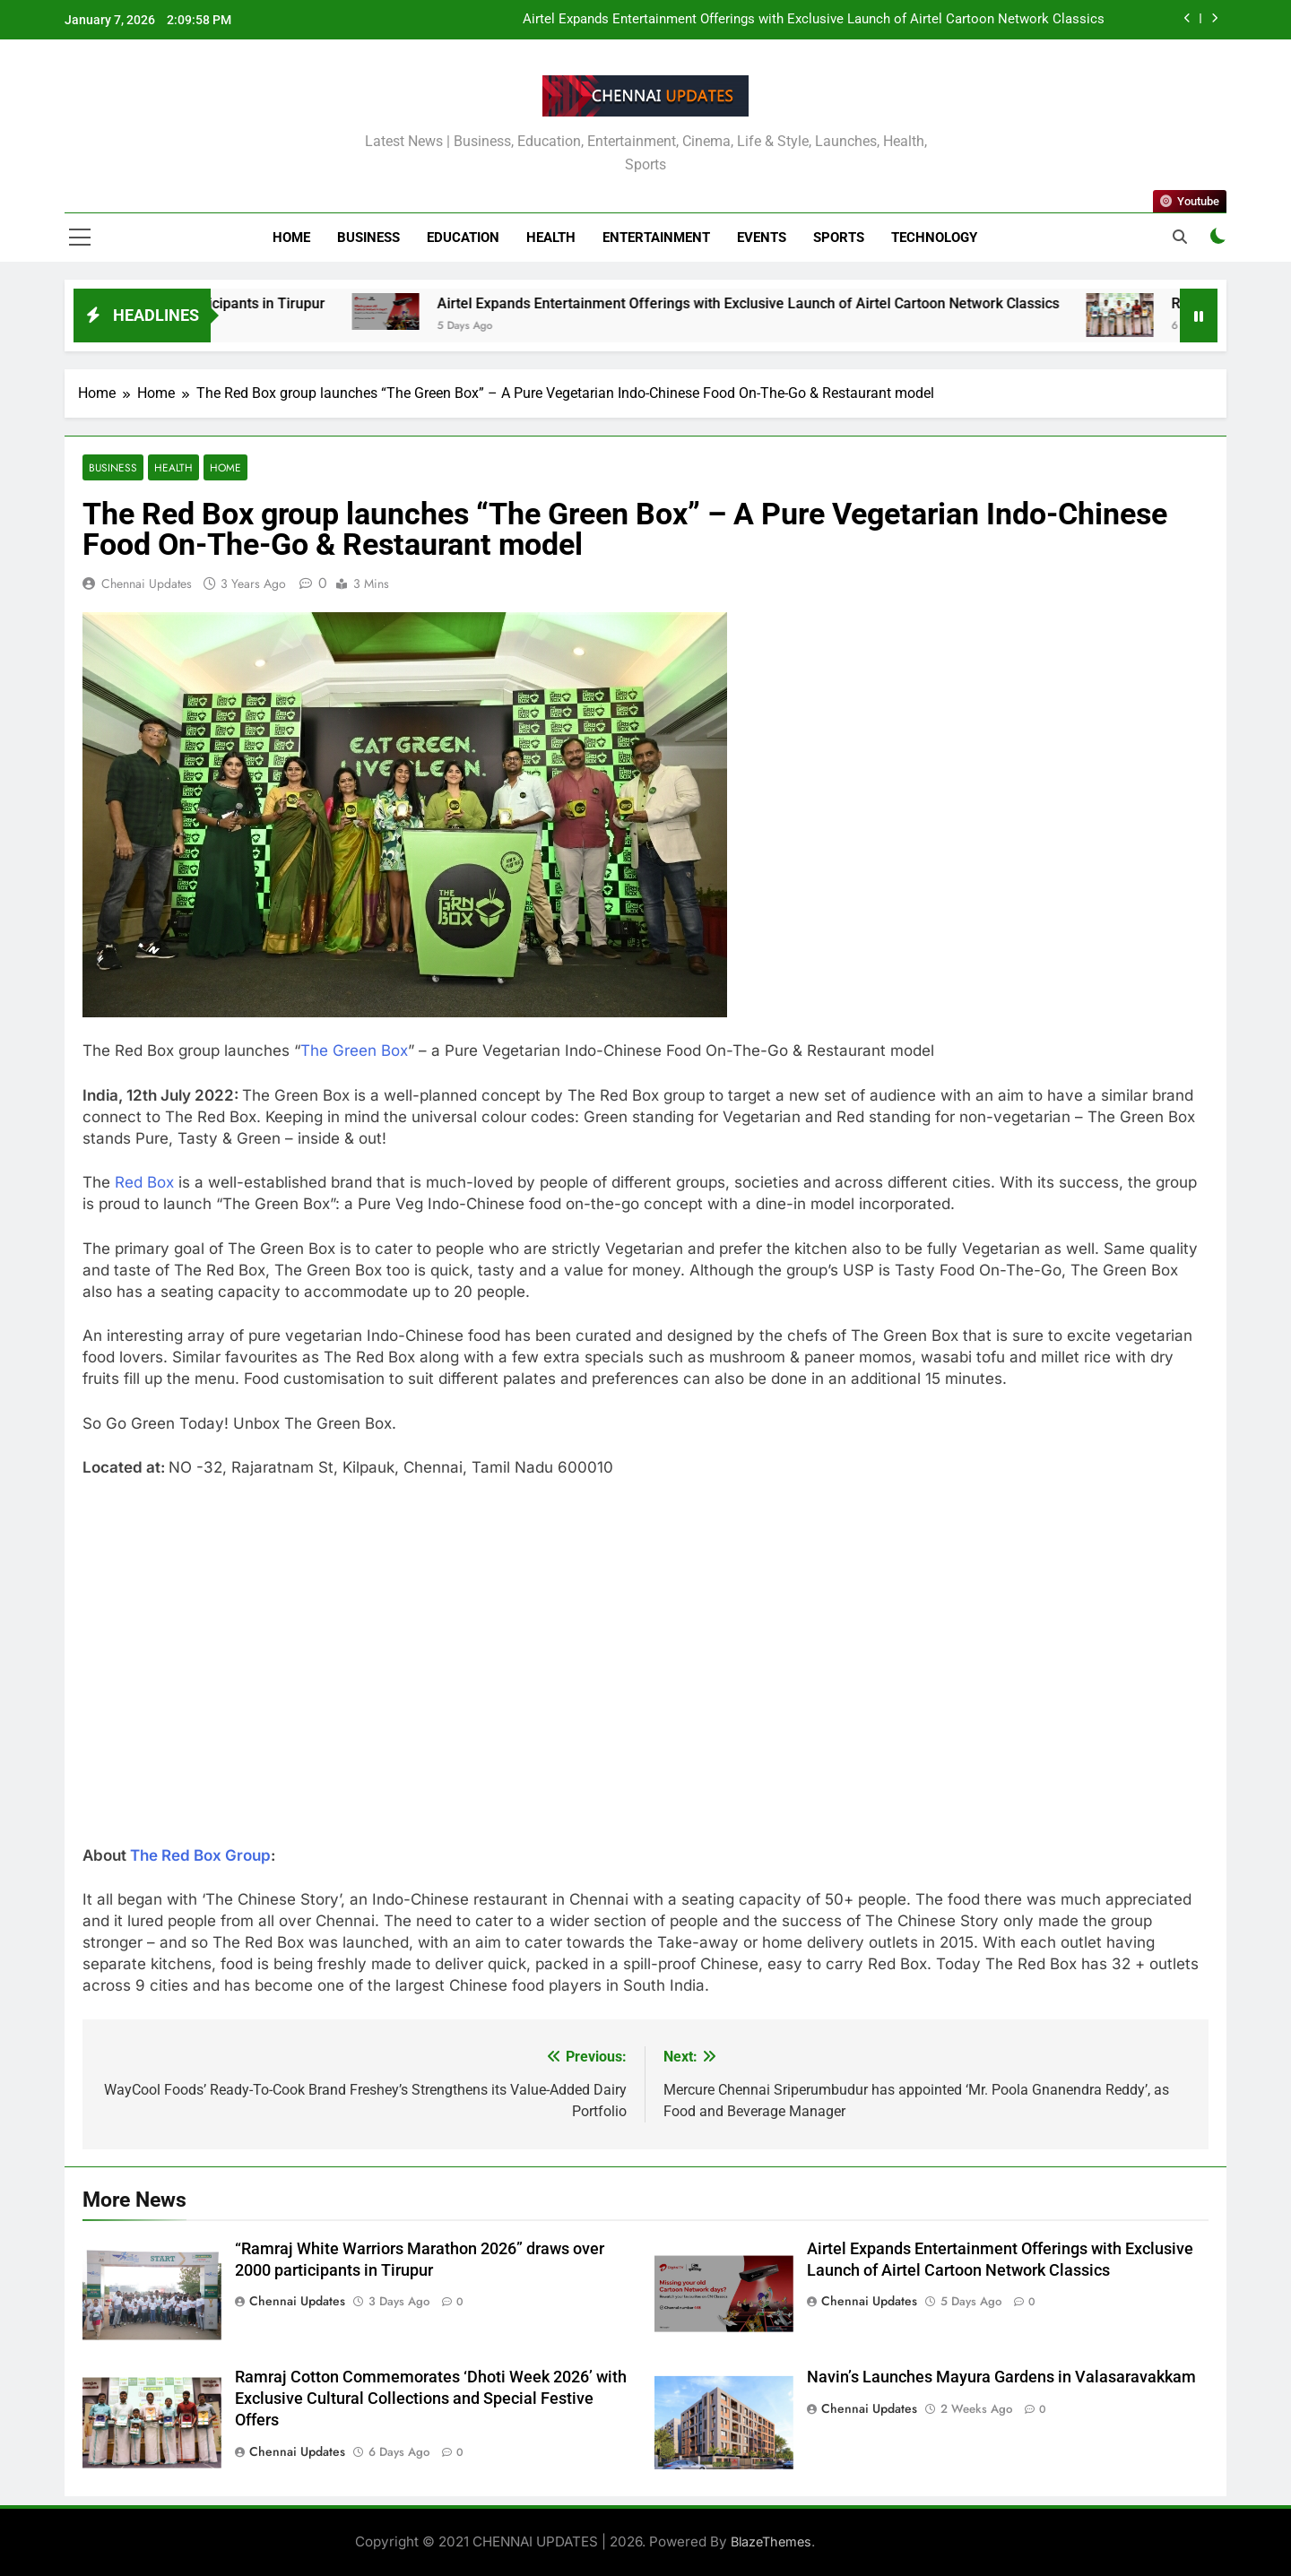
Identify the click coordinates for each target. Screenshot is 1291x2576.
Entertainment (656, 237)
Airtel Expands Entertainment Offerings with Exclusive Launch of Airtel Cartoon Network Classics (814, 20)
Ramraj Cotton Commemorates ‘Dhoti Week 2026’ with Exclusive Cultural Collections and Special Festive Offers (431, 2398)
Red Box (144, 1182)
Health (551, 237)
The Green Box (354, 1050)
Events (761, 237)
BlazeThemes (771, 2541)
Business (368, 237)
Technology (934, 237)
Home (291, 237)
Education (463, 237)
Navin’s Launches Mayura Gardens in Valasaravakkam (1001, 2377)
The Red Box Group (200, 1855)
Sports (838, 237)
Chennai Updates (146, 583)
